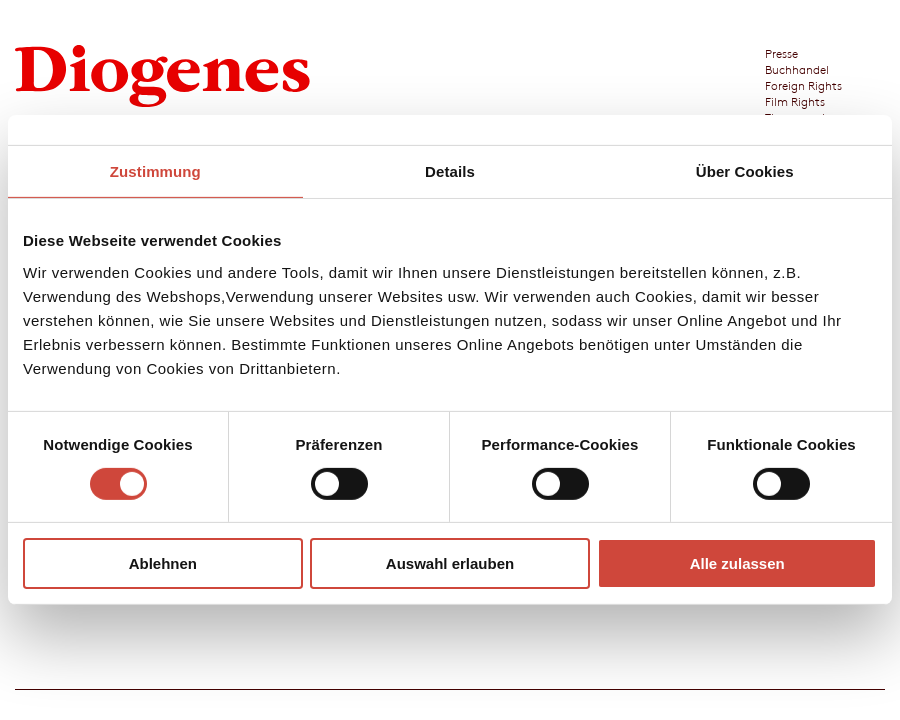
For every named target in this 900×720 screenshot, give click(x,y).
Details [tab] (450, 171)
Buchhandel (797, 69)
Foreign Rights (803, 85)
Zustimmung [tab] (155, 171)
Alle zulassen (737, 563)
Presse (781, 53)
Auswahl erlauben (450, 563)
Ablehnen (163, 563)
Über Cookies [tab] (745, 171)
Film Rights (795, 101)
